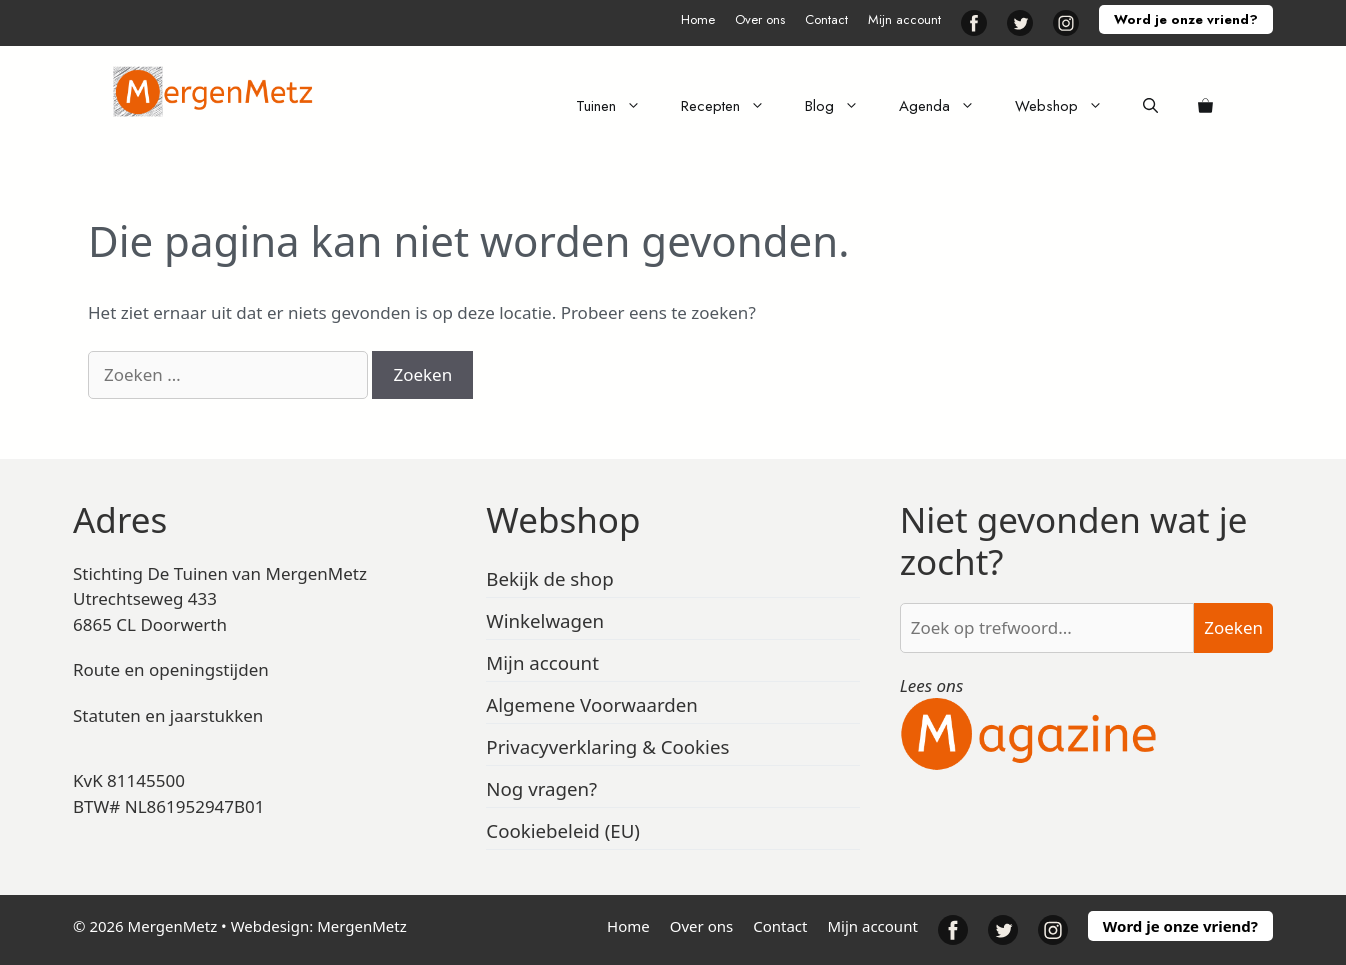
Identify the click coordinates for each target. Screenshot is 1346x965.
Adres (120, 519)
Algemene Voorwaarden (592, 704)
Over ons (760, 19)
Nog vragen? (541, 788)
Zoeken (1233, 627)
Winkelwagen (545, 620)
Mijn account (904, 19)
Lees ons (932, 685)
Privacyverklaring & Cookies (607, 746)
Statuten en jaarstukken (168, 715)
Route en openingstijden (171, 669)
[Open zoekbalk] (1150, 106)
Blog (842, 106)
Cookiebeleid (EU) (563, 830)
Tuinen (618, 106)
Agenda (947, 106)
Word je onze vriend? (1186, 19)
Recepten (733, 106)
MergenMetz (362, 926)
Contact (826, 19)
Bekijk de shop (549, 578)
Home (698, 19)
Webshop (1069, 106)
